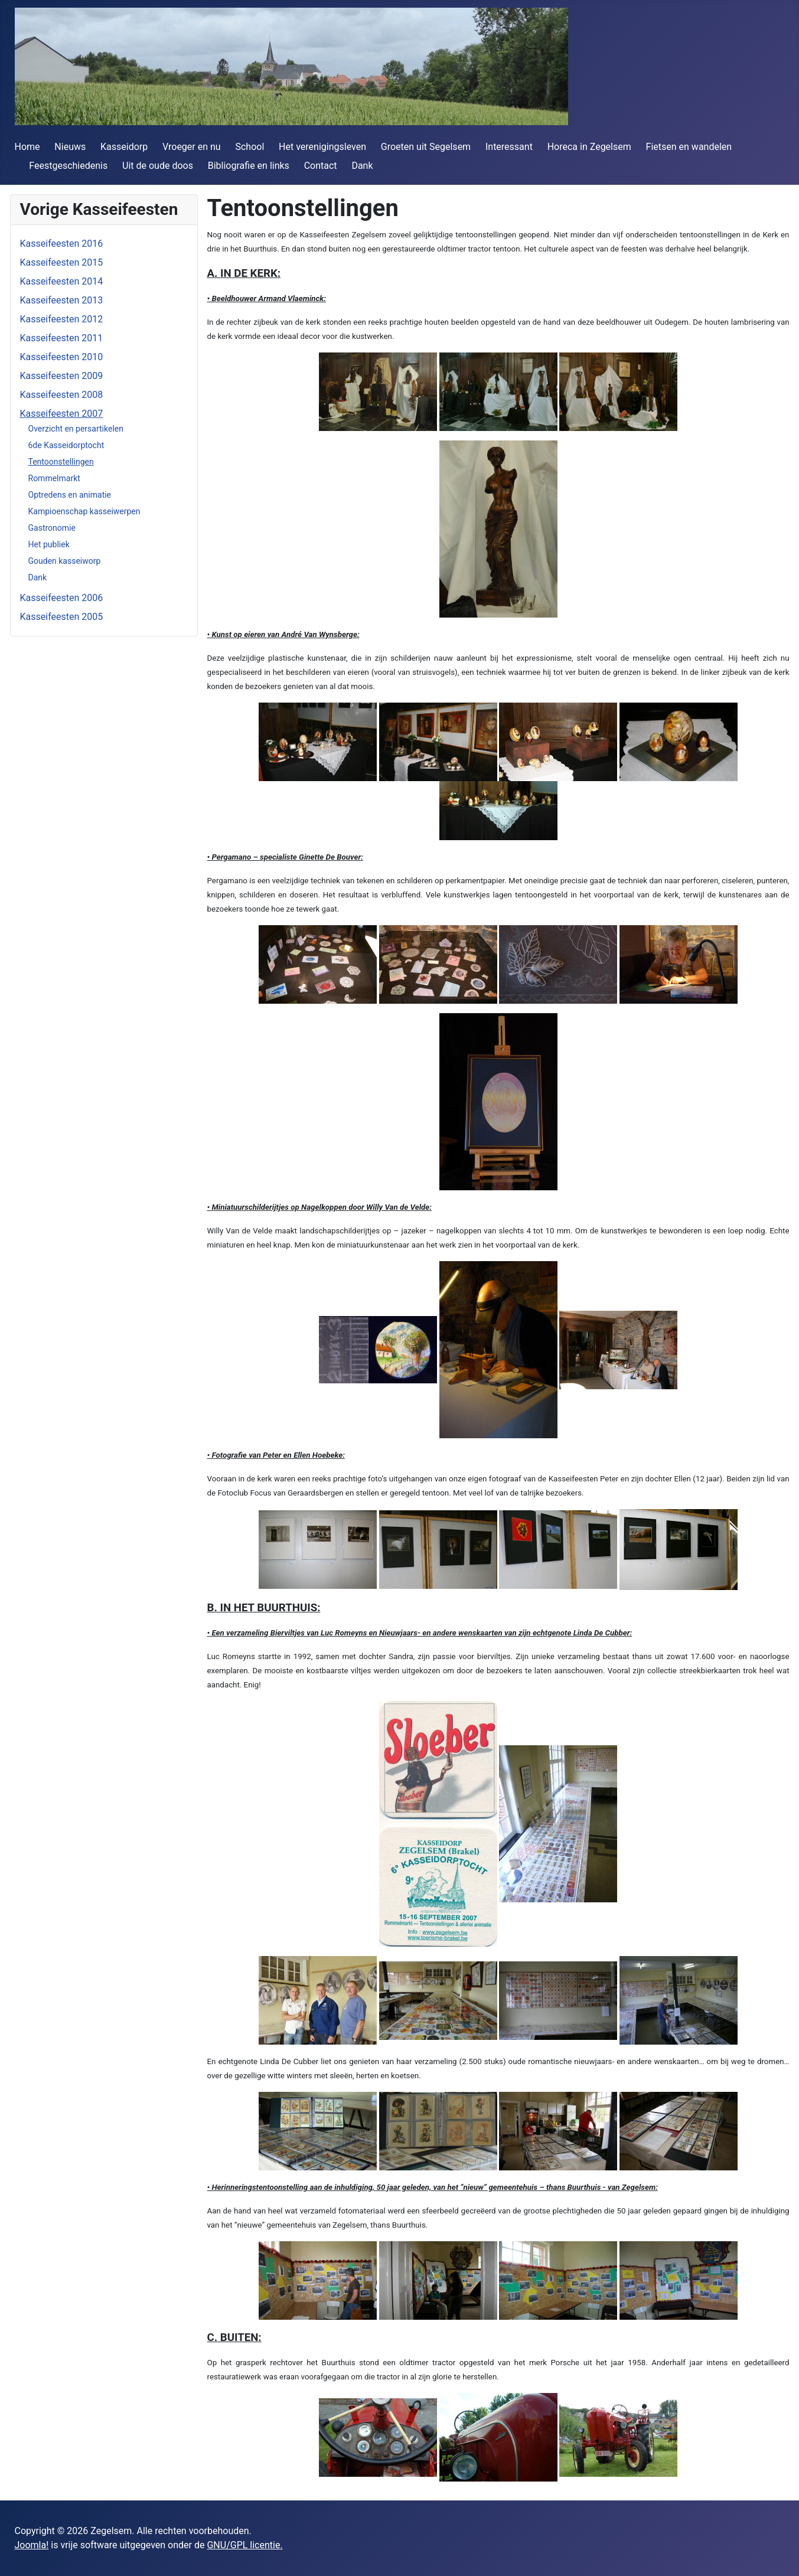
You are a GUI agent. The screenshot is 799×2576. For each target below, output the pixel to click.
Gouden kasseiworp (64, 561)
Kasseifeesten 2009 (61, 375)
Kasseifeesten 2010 (61, 357)
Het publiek (49, 544)
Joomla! (32, 2545)
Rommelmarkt (54, 478)
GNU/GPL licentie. (244, 2545)
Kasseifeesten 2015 (61, 262)
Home (27, 146)
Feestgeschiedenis (68, 165)
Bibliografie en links (248, 165)
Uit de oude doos (157, 165)
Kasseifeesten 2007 (61, 413)
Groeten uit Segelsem (426, 146)
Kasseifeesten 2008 (61, 394)
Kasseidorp (124, 146)
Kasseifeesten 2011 (61, 338)
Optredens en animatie (70, 494)
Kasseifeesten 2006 (61, 597)
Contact (320, 165)
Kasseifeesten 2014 (61, 281)
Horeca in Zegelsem (589, 146)
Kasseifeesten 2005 (61, 616)
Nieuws (70, 146)
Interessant (509, 146)
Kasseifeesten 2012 (61, 319)
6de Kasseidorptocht (66, 445)
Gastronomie (52, 528)
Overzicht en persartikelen (75, 428)
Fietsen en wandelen (689, 146)
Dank (362, 165)
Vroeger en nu (191, 146)
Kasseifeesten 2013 (61, 300)
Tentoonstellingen (61, 461)
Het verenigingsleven (322, 146)
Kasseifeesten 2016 (61, 243)
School (249, 146)
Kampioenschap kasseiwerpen (84, 511)
